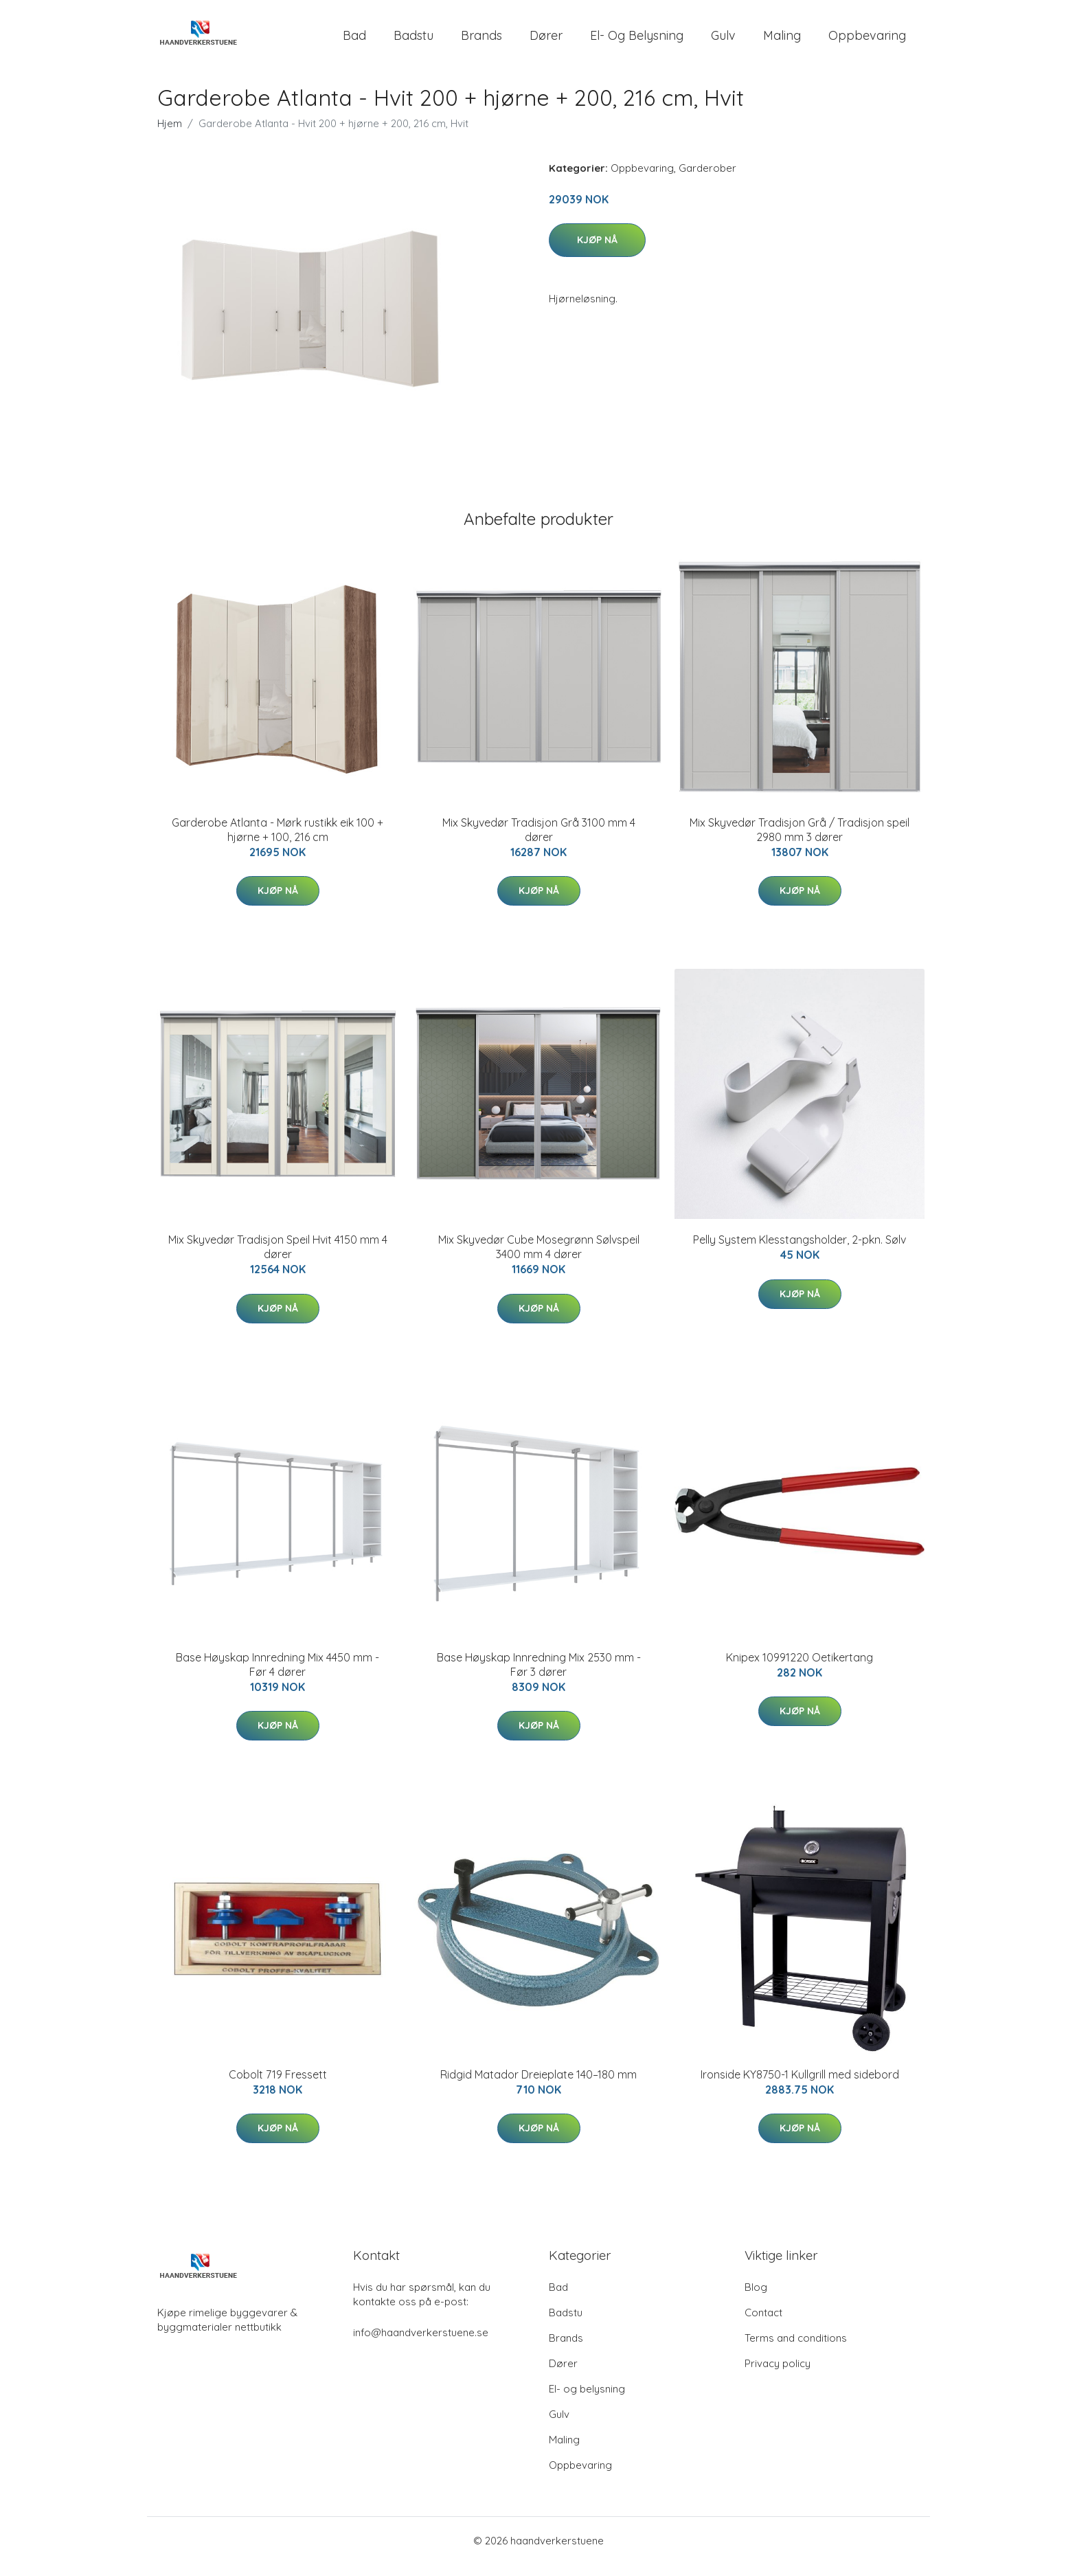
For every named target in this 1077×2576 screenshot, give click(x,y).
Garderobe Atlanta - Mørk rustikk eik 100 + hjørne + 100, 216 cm (277, 841)
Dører (546, 41)
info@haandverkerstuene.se (420, 2344)
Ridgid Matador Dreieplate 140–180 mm (538, 2086)
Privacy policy (777, 2375)
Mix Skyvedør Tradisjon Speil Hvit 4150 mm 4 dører (277, 1258)
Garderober (707, 179)
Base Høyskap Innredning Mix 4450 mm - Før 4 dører (277, 1676)
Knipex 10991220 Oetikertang (799, 1669)
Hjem (169, 135)
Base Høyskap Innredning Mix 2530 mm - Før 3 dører (539, 1676)
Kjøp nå (597, 251)
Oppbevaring (867, 41)
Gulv (723, 41)
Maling (782, 41)
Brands (481, 41)
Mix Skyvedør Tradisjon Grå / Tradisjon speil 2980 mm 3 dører (799, 841)
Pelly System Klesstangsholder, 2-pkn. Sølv (799, 1251)
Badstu (413, 41)
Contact (763, 2324)
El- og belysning (636, 41)
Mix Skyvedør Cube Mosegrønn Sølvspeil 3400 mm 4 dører (538, 1258)
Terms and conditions (796, 2349)
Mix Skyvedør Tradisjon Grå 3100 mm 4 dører (538, 841)
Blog (756, 2298)
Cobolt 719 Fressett (278, 2086)
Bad (354, 41)
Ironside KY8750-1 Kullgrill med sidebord (800, 2086)
